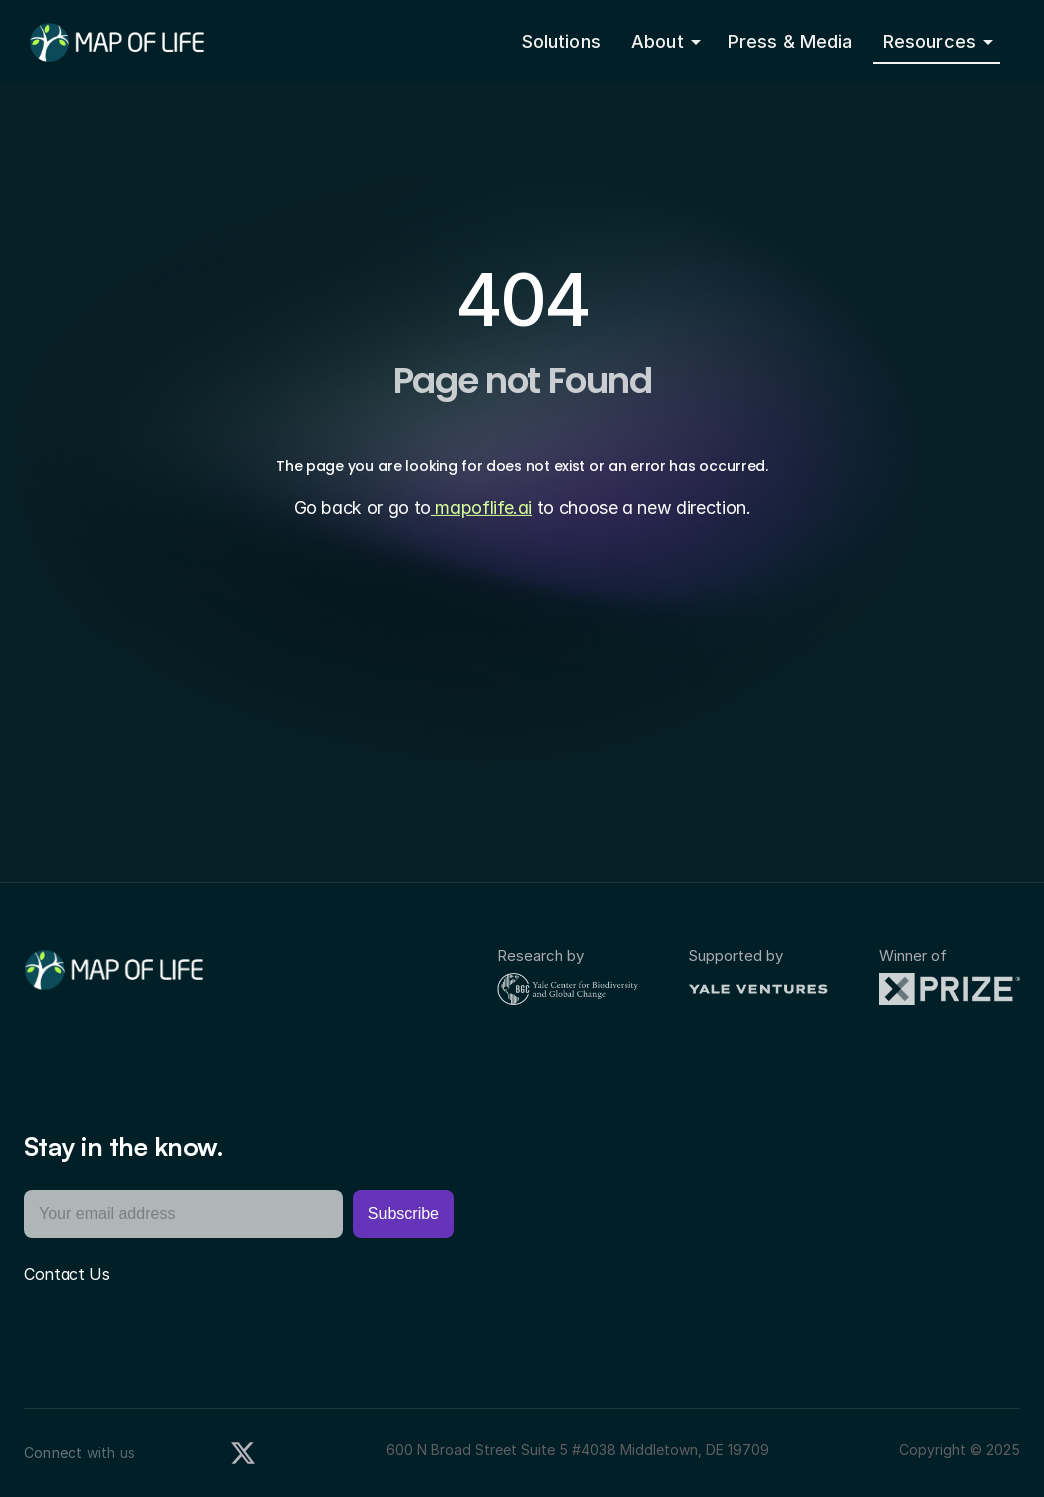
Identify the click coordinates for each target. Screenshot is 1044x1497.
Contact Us (67, 1274)
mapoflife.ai (481, 507)
